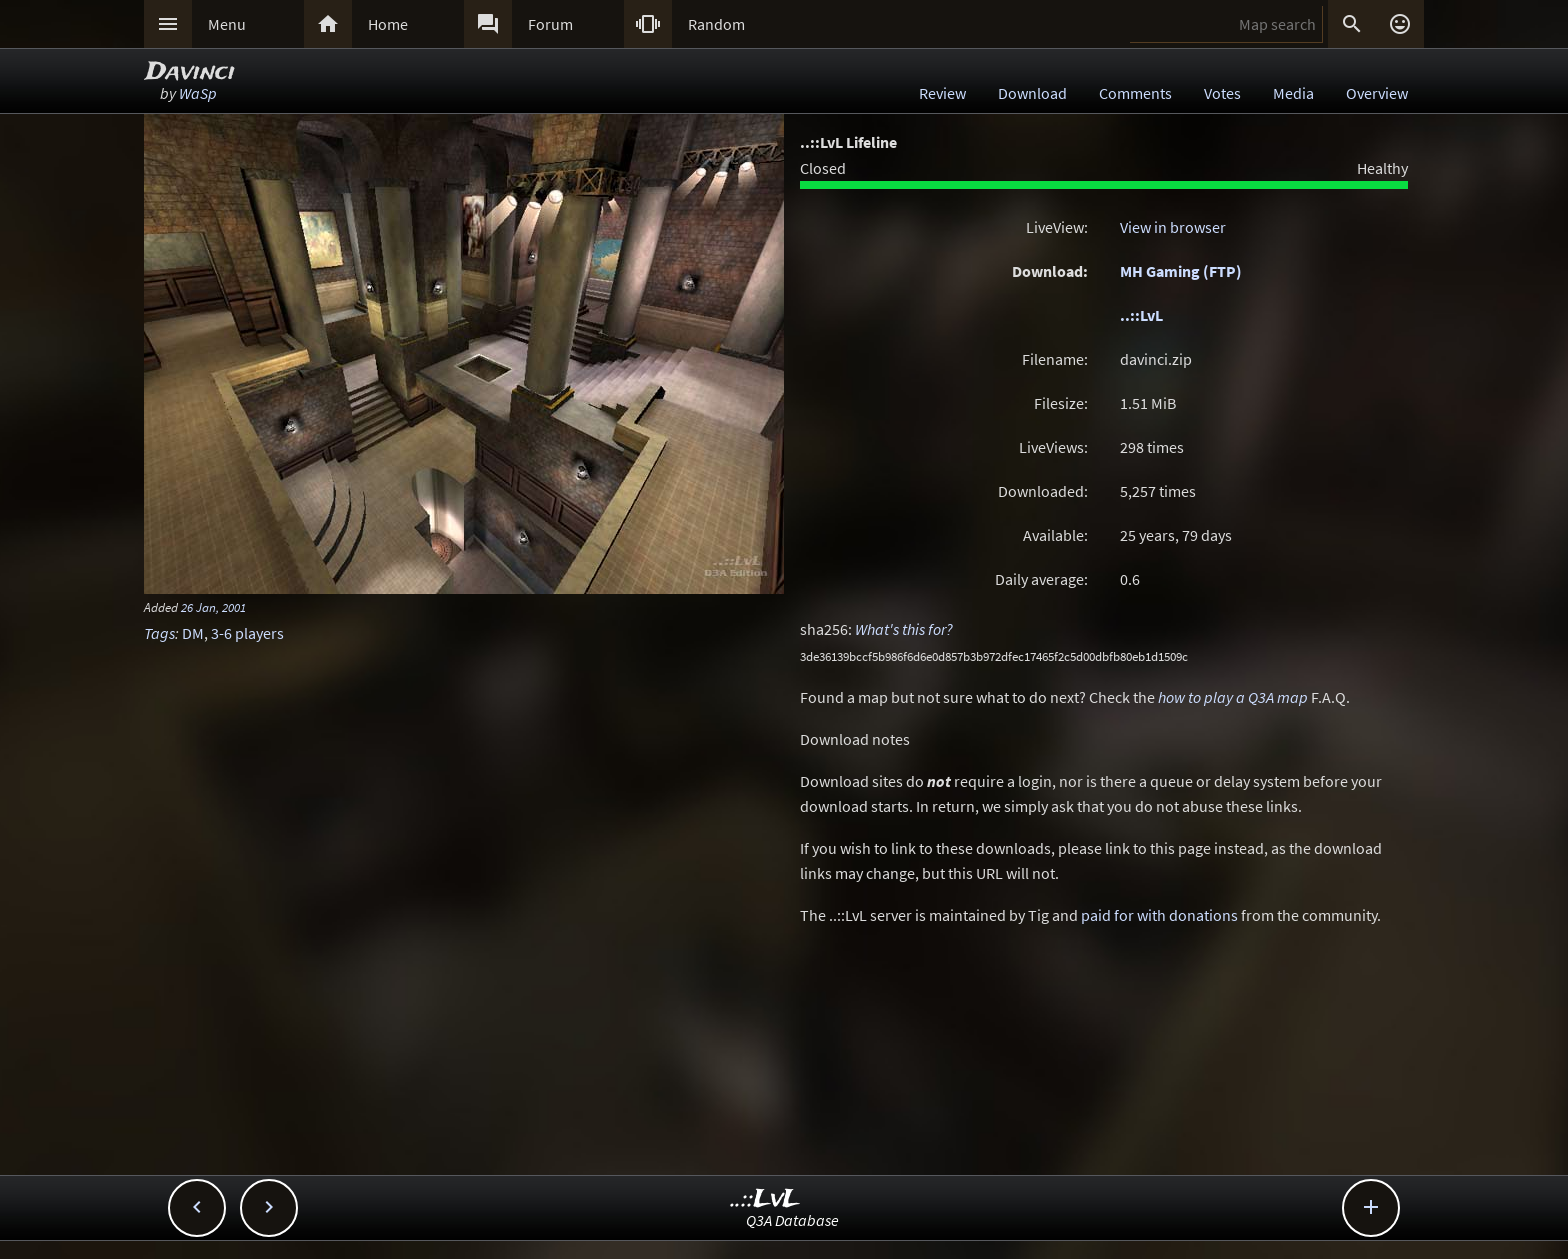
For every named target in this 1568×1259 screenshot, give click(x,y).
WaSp (198, 93)
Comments (1135, 93)
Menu (227, 24)
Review (942, 93)
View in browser (1173, 227)
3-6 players (247, 633)
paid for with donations (1159, 915)
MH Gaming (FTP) (1181, 271)
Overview (1377, 93)
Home (388, 24)
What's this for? (904, 629)
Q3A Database (792, 1220)
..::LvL (1141, 315)
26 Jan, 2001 (213, 607)
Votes (1222, 93)
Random (716, 24)
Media (1293, 93)
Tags (159, 633)
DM (193, 633)
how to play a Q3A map (1233, 697)
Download (1032, 93)
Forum (550, 24)
